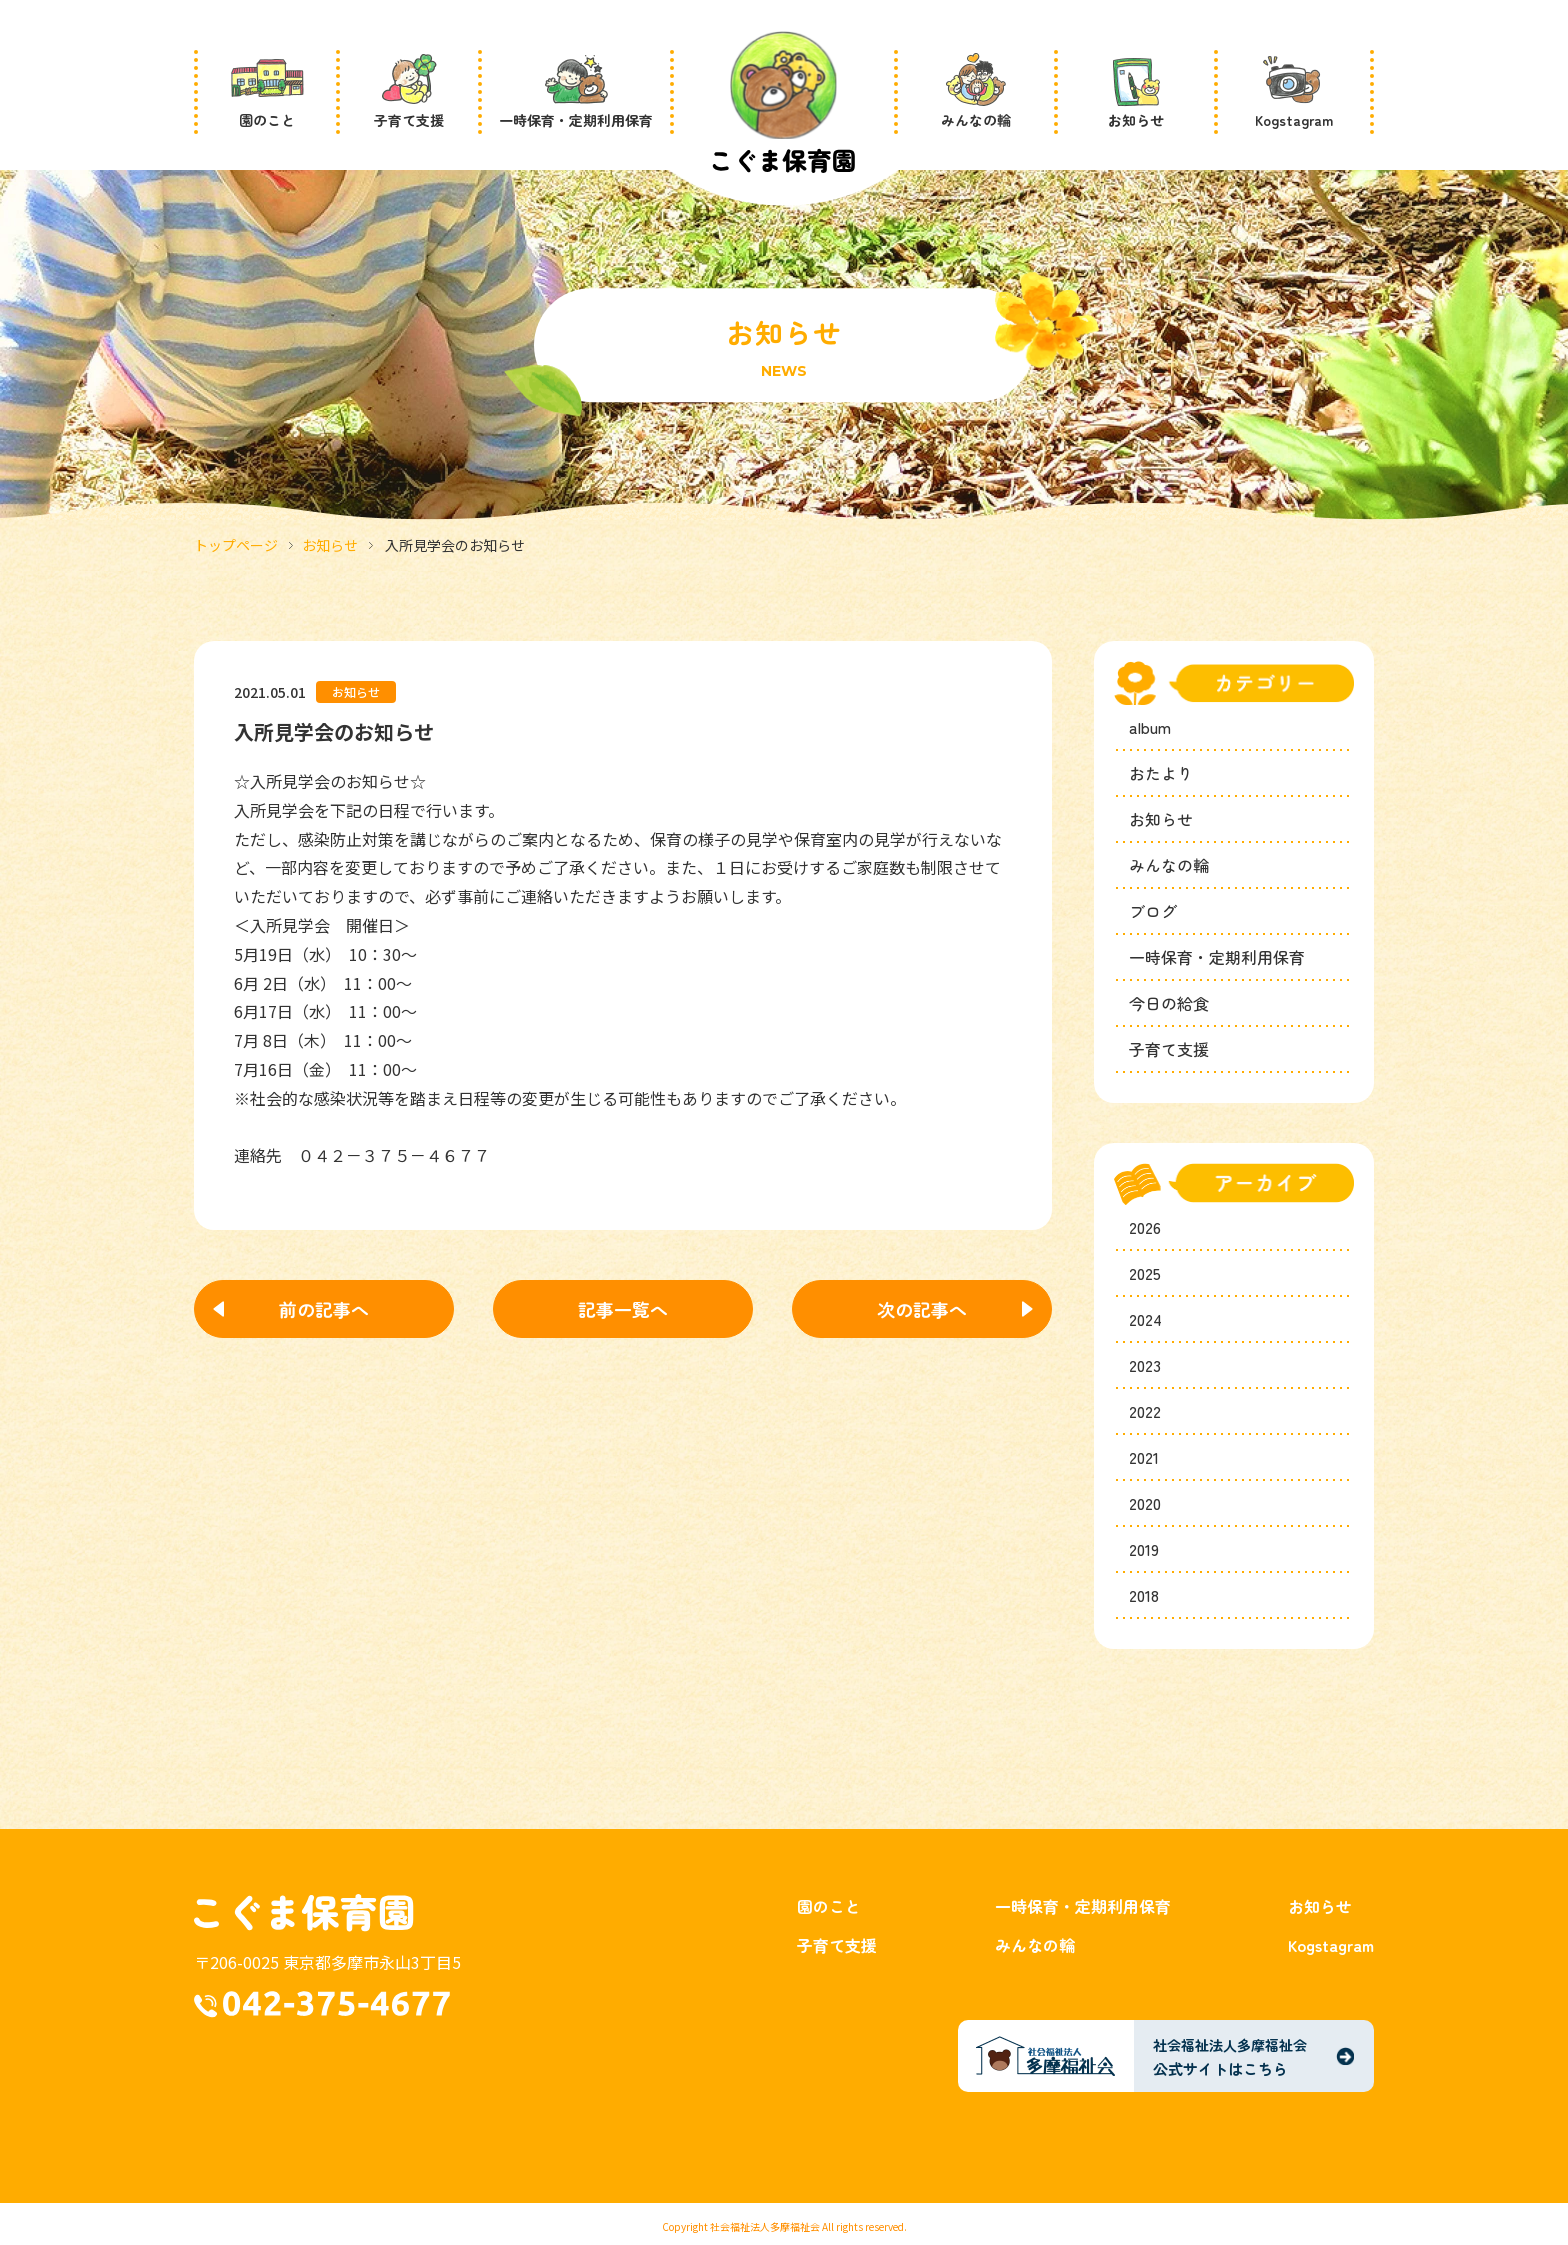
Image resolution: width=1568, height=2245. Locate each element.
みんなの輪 (1169, 865)
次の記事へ (922, 1309)
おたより (1161, 773)
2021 (1144, 1457)
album (1150, 727)
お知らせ (330, 545)
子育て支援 (1169, 1049)
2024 (1145, 1319)
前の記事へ (324, 1309)
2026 (1145, 1227)
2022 (1145, 1411)
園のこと (829, 1906)
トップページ (236, 545)
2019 (1144, 1549)
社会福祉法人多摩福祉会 (765, 2226)
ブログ (1153, 911)
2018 (1144, 1595)
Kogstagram (1331, 1945)
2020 (1145, 1503)
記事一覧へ (623, 1309)
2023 (1145, 1365)
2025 (1145, 1273)
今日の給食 (1169, 1003)
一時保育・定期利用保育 (1217, 957)
